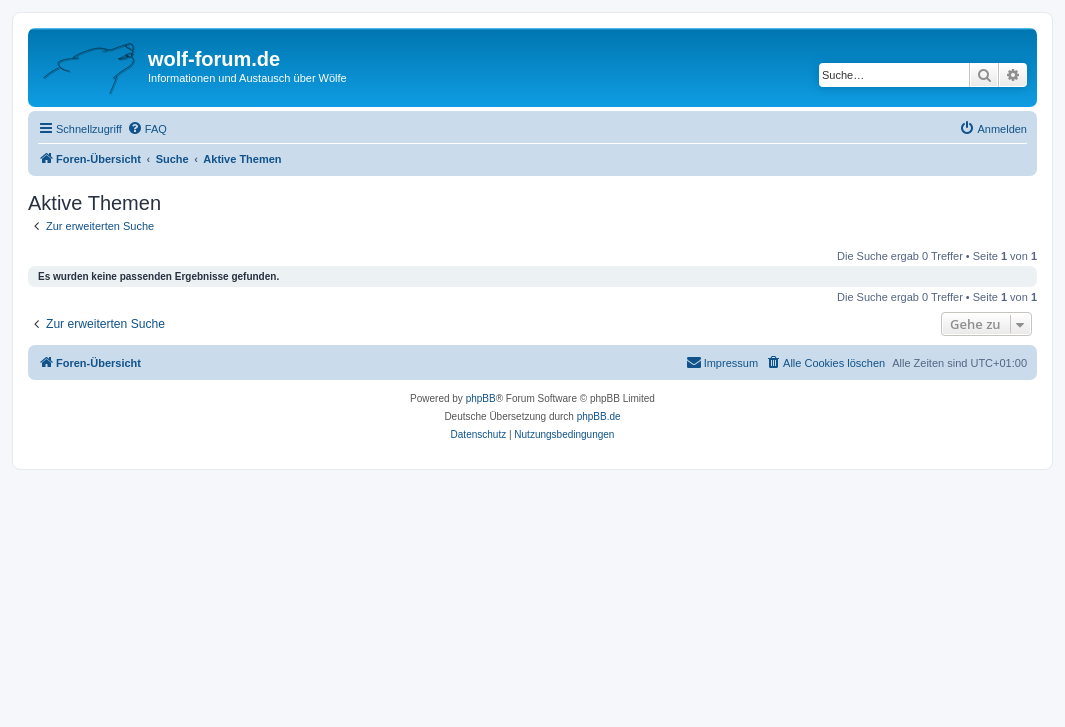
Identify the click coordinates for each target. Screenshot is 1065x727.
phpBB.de (599, 416)
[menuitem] (147, 129)
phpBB (481, 398)
